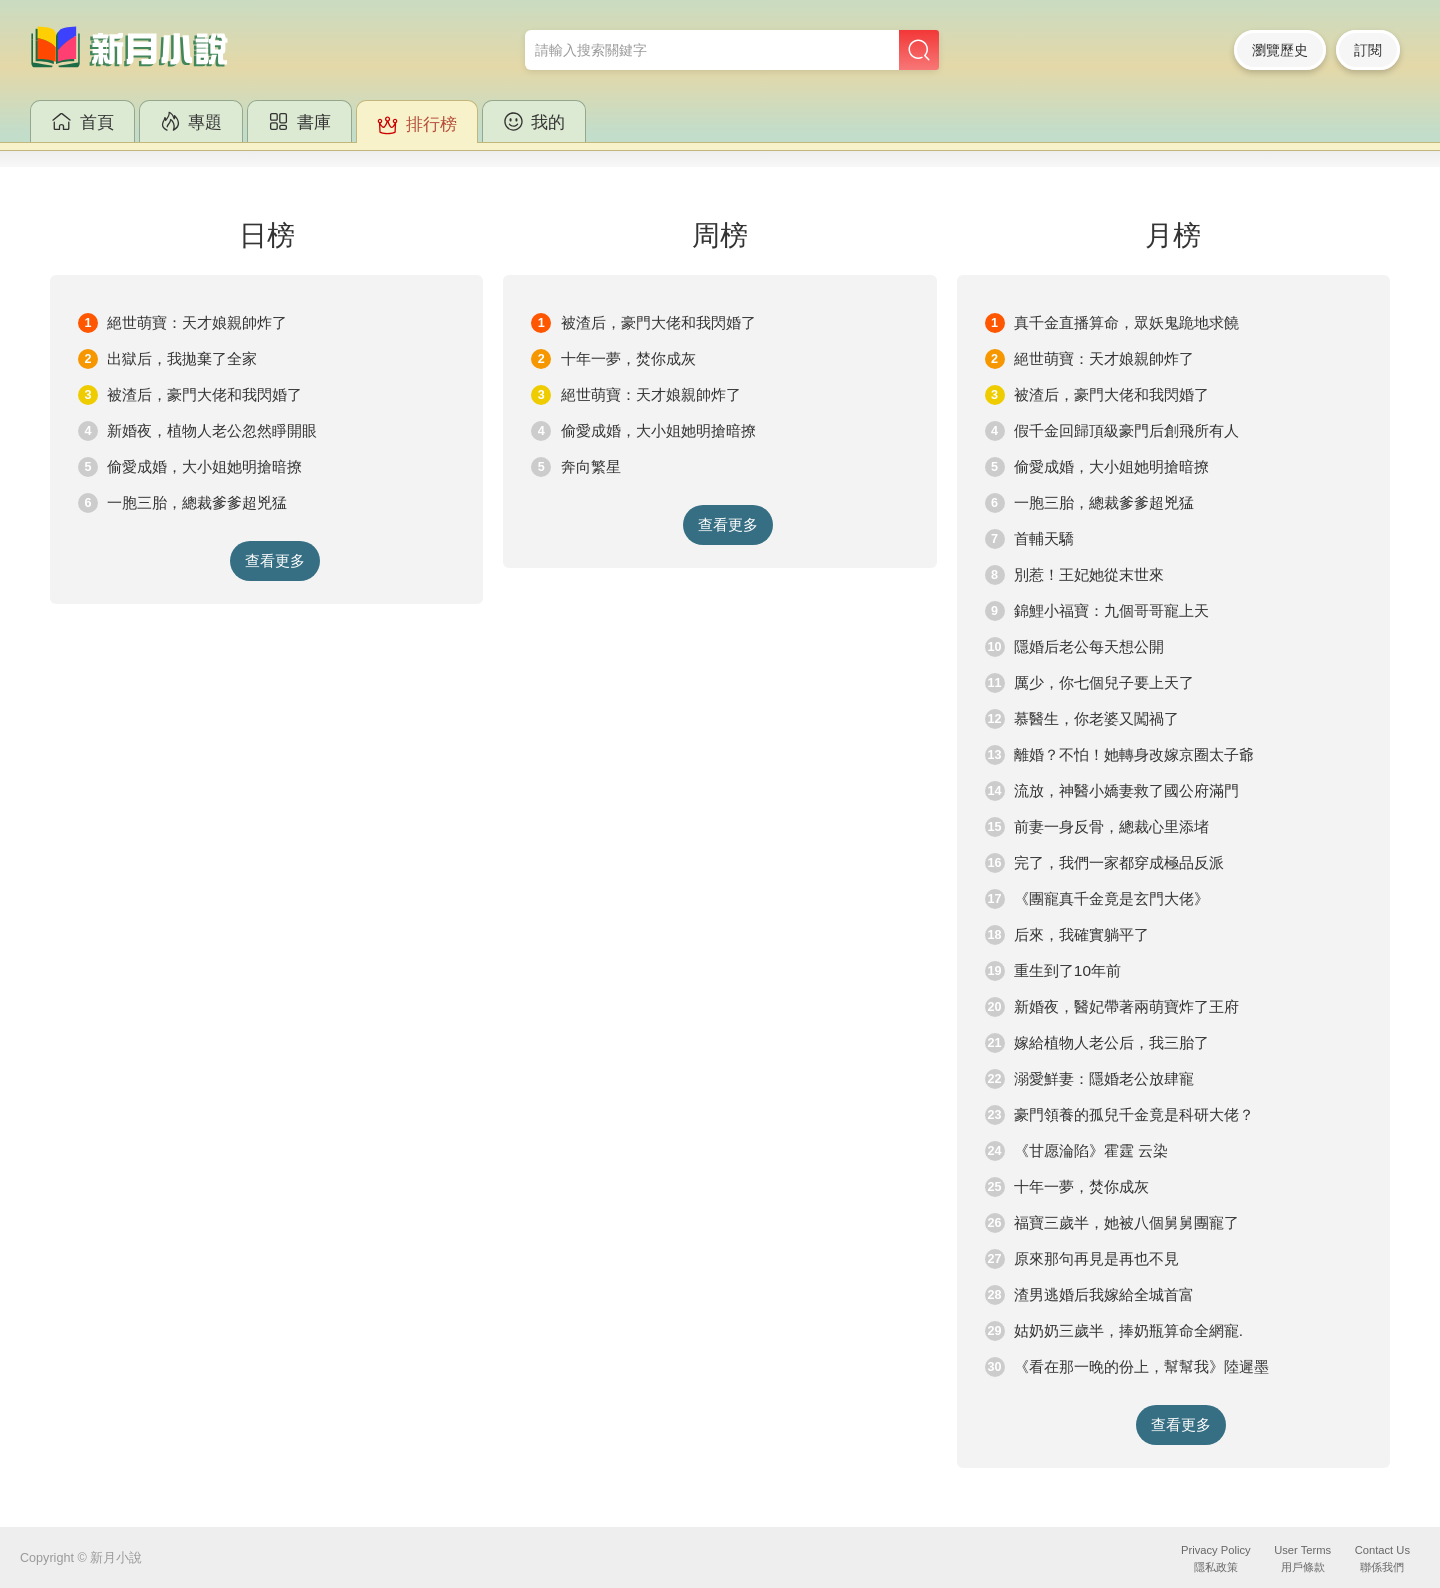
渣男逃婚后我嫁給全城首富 (1104, 1294)
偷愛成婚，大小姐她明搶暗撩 (204, 466)
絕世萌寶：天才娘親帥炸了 (197, 322)
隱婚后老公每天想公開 (1089, 646)
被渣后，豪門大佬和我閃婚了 (204, 394)
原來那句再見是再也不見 (1096, 1258)
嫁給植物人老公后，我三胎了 (1111, 1042)
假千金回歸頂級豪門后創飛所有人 (1126, 430)
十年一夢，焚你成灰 (628, 358)
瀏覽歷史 (1280, 50)
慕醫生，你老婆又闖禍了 (1096, 718)
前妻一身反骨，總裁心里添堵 (1111, 826)
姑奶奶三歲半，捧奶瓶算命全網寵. (1128, 1330)
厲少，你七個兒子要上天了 (1104, 682)
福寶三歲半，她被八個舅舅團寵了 (1126, 1222)
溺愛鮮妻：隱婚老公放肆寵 (1104, 1078)
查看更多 (275, 560)
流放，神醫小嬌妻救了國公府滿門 (1126, 790)
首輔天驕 (1044, 538)
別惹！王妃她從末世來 (1089, 574)
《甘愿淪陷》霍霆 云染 (1091, 1150)
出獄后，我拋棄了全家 (182, 358)
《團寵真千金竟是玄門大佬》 (1111, 898)
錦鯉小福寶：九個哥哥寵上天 (1111, 610)
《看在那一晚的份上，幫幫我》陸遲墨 (1141, 1366)
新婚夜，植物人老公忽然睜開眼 (212, 430)
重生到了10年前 (1067, 970)
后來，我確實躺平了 (1081, 934)
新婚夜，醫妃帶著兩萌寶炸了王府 (1126, 1006)
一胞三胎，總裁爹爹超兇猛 (197, 502)
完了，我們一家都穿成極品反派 (1119, 862)
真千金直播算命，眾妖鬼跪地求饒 (1126, 322)
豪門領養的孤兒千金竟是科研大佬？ (1134, 1114)
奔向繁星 (591, 466)
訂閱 (1368, 50)
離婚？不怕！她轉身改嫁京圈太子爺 (1134, 754)
